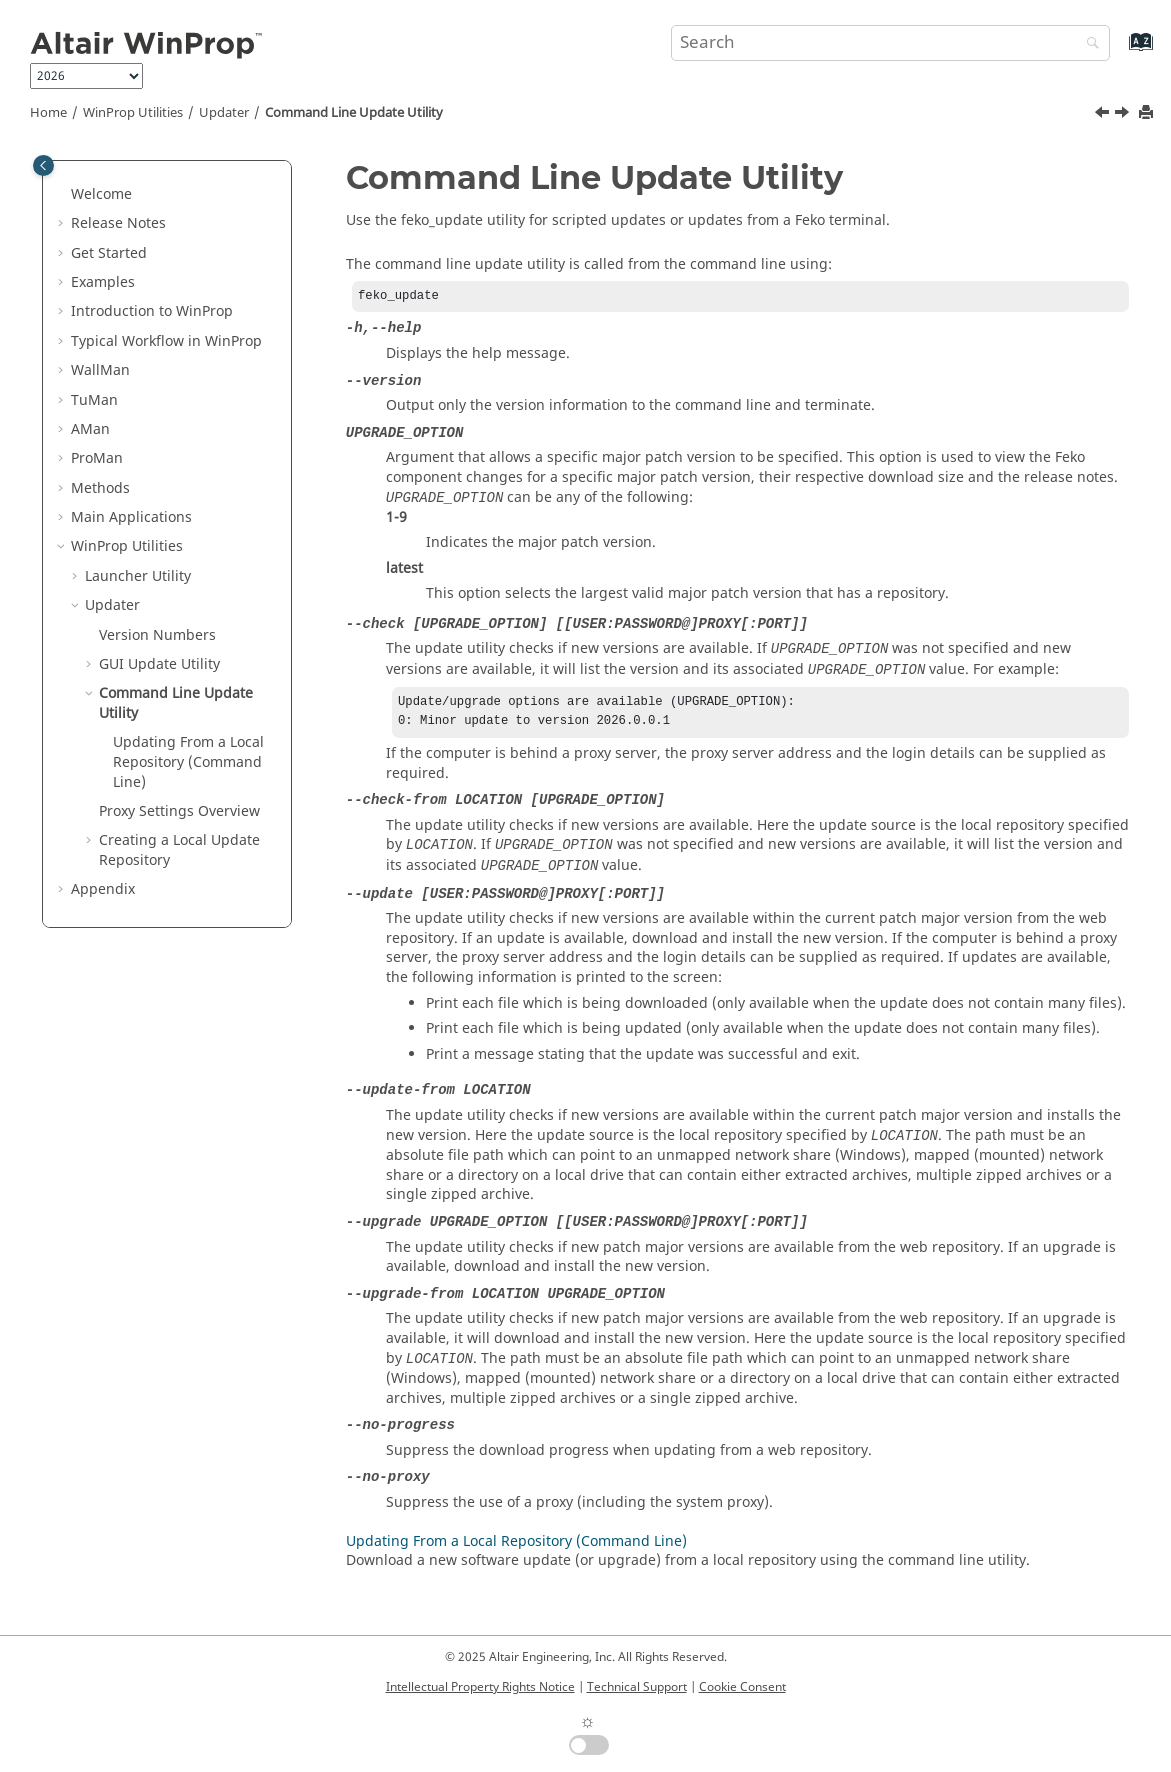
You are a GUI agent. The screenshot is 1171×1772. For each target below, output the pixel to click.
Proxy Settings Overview (179, 811)
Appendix (103, 889)
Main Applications (131, 517)
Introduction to (152, 311)
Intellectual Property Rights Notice (480, 1687)
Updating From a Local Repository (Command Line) (188, 762)
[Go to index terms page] (1119, 51)
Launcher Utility (138, 576)
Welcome (101, 194)
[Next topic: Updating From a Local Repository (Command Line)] (1124, 115)
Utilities (133, 113)
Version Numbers (157, 635)
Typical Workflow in (166, 341)
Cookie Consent (742, 1687)
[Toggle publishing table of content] (43, 165)
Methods (100, 488)
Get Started (109, 253)
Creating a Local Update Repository (179, 850)
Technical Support (637, 1687)
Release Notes (118, 223)
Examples (103, 282)
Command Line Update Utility (354, 113)
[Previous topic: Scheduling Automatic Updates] (1104, 115)
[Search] (1088, 44)
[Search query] (890, 43)
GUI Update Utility (159, 664)
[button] (63, 195)
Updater (224, 113)
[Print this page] (1148, 113)
